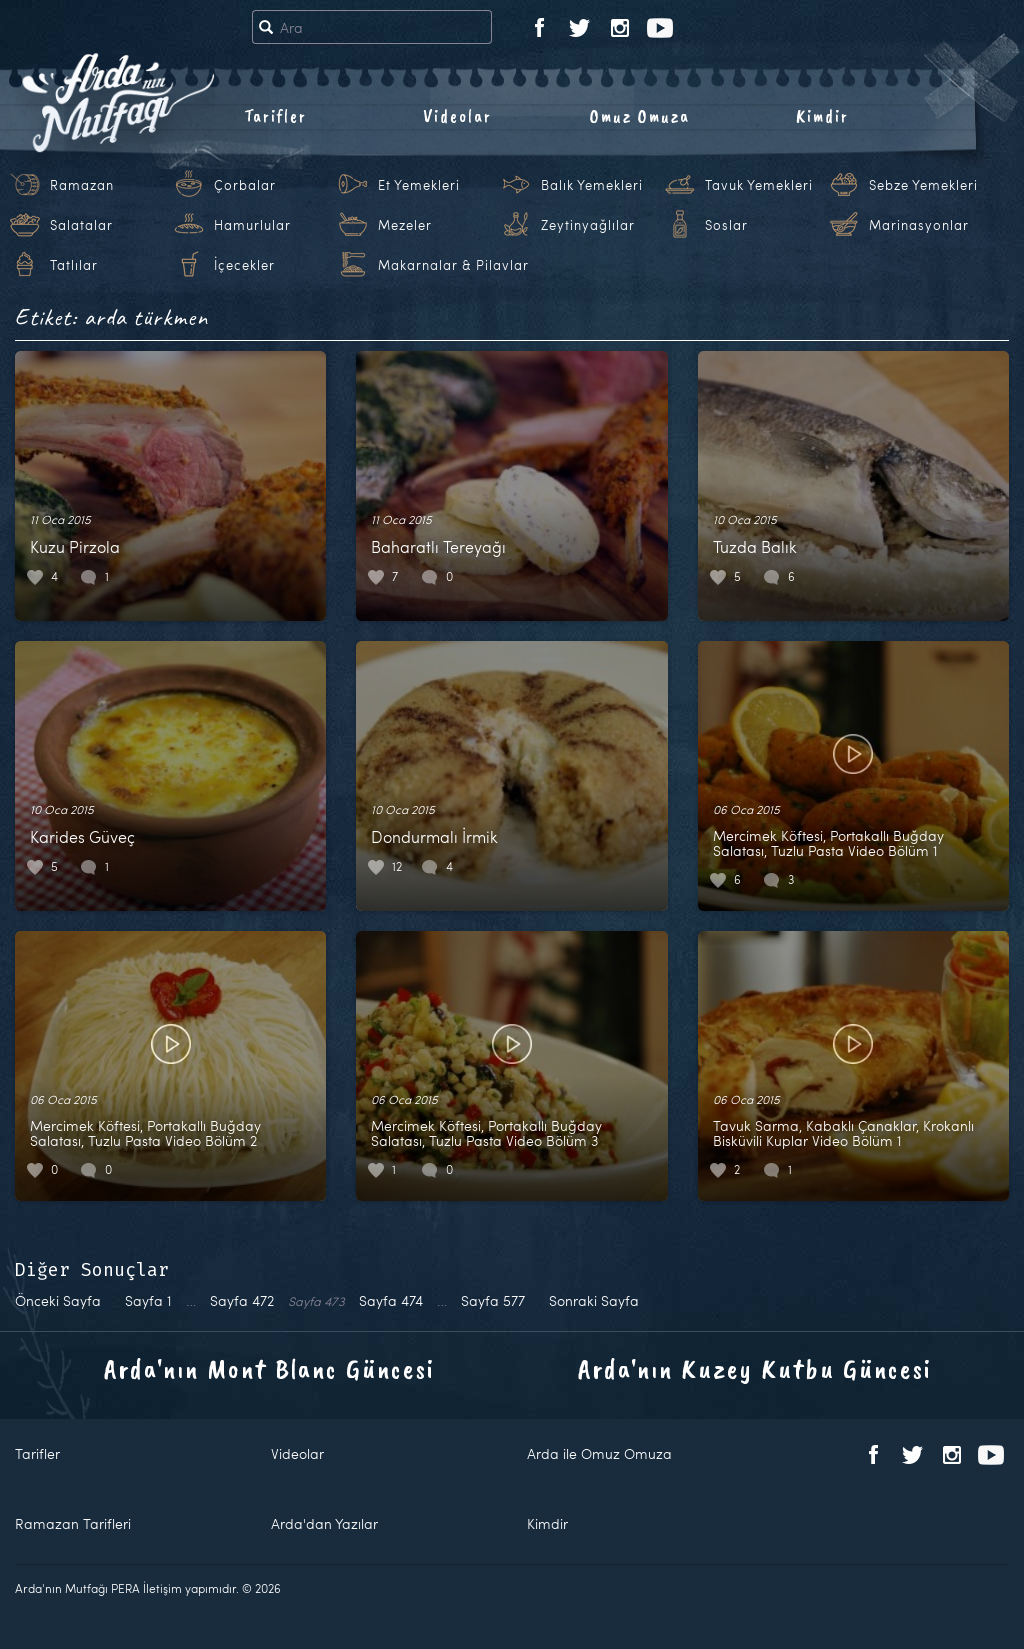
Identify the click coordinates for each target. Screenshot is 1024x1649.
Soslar (726, 225)
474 (391, 1300)
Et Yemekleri (419, 185)
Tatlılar (74, 265)
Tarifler (275, 116)
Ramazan (82, 185)
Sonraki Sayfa (594, 1300)
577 (493, 1300)
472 (242, 1300)
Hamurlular (252, 225)
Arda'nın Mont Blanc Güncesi (269, 1368)
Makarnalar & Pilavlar (453, 265)
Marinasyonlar (919, 225)
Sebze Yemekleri (923, 185)
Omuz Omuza (640, 116)
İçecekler (244, 265)
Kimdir (822, 116)
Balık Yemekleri (592, 185)
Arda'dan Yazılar (324, 1523)
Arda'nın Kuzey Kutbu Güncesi (755, 1368)
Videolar (457, 116)
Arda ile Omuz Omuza (599, 1453)
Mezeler (405, 225)
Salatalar (81, 225)
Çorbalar (245, 185)
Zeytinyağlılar (588, 225)
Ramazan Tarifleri (73, 1523)
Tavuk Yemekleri (759, 185)
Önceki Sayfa (58, 1300)
